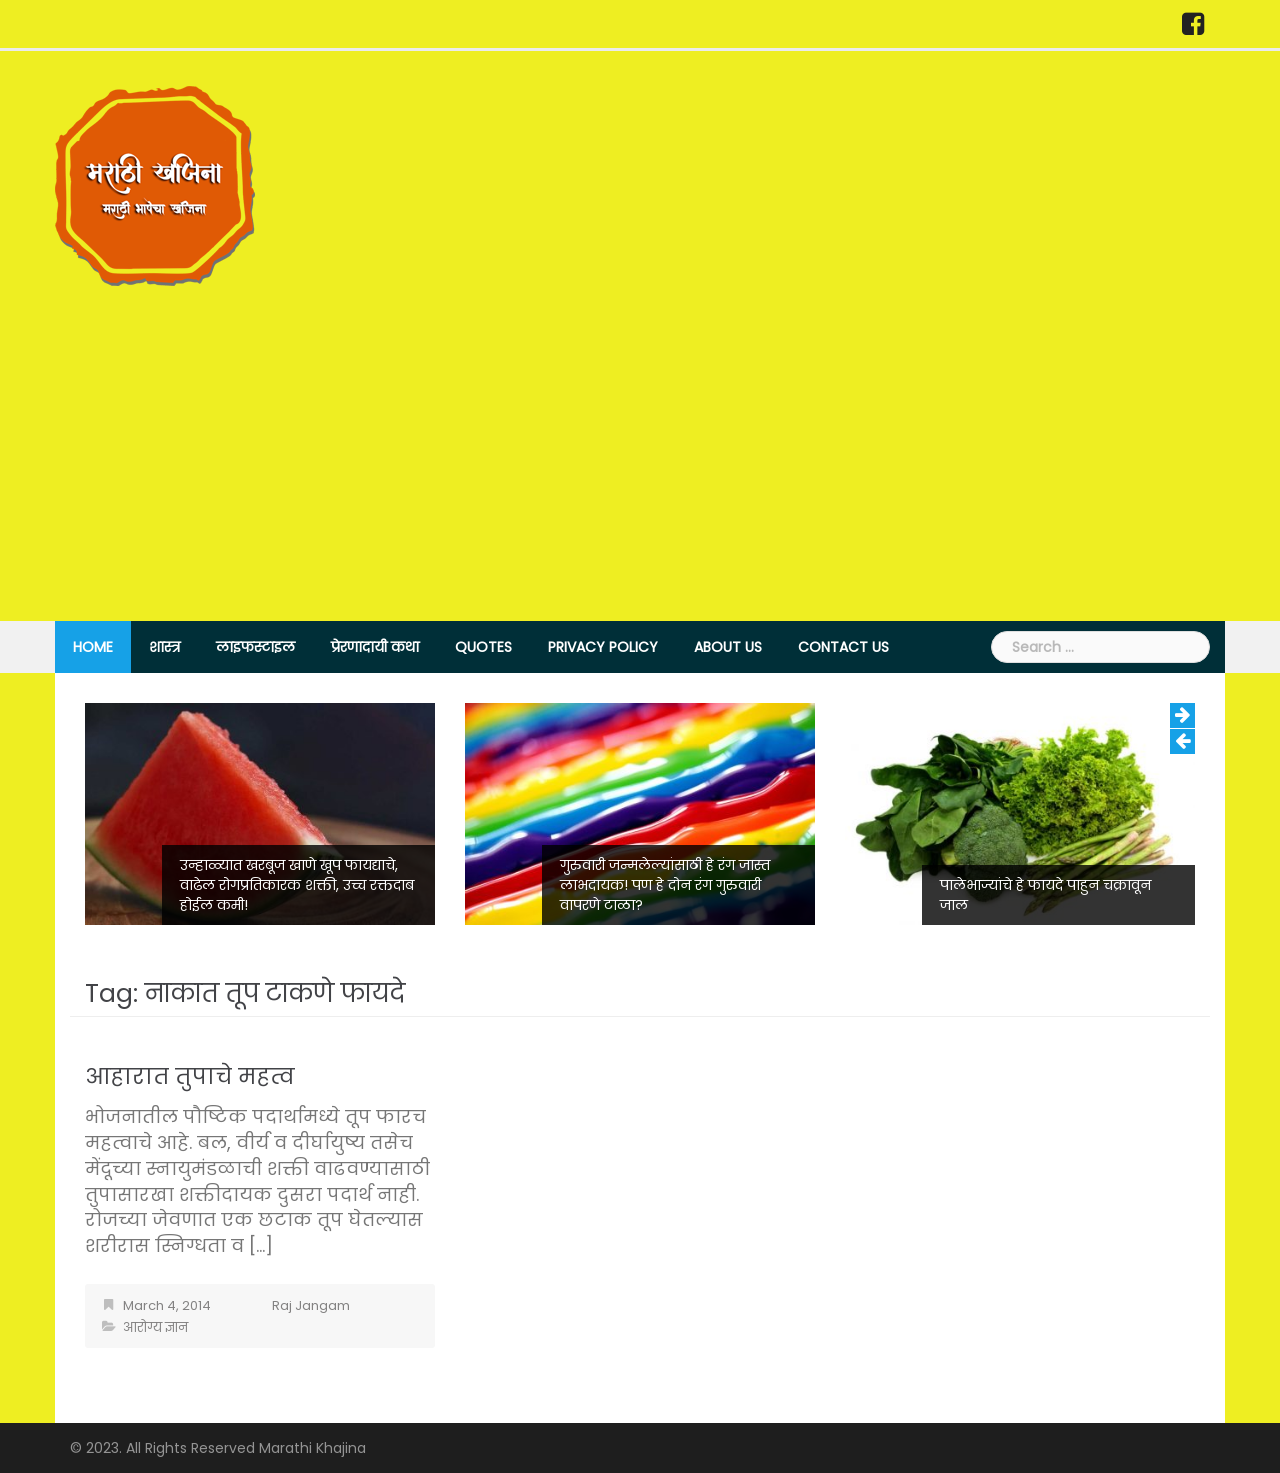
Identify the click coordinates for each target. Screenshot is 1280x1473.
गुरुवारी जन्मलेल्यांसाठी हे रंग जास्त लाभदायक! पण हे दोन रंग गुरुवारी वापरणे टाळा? (665, 885)
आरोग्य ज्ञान (155, 1327)
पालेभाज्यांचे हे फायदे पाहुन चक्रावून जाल (1045, 895)
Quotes (483, 647)
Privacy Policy (603, 647)
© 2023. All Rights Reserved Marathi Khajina (218, 1448)
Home (93, 647)
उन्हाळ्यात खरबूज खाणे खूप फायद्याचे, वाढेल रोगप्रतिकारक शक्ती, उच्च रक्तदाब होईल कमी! (297, 885)
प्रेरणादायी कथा (375, 647)
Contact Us (843, 647)
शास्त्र (164, 647)
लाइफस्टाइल (255, 647)
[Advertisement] (640, 436)
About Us (728, 647)
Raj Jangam (311, 1305)
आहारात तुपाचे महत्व (190, 1076)
